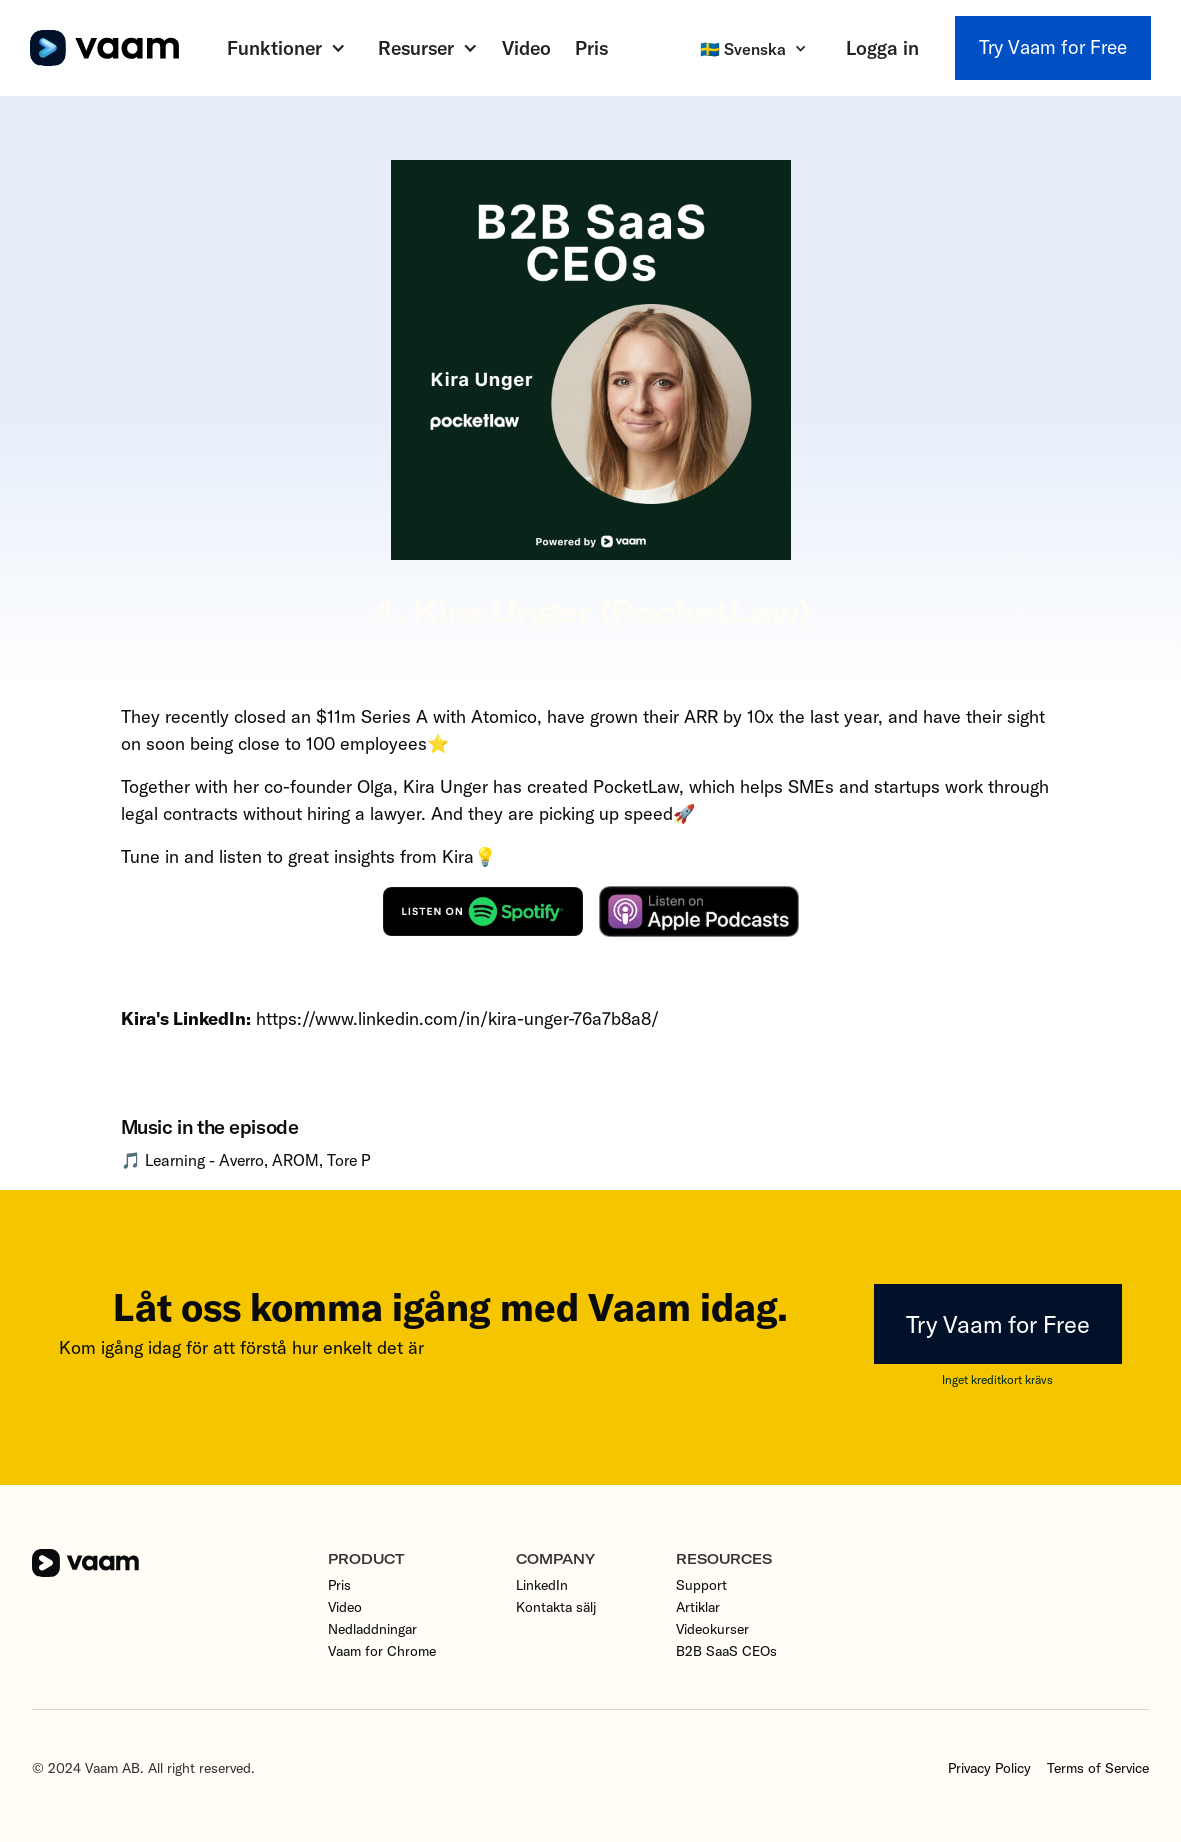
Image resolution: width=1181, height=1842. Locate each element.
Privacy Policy (989, 1768)
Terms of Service (1098, 1768)
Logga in (882, 48)
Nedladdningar (372, 1629)
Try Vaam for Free (1053, 47)
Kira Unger (445, 786)
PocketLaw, (638, 786)
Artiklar (698, 1607)
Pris (591, 48)
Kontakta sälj (556, 1607)
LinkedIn (542, 1585)
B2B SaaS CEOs (726, 1651)
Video (526, 48)
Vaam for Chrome (382, 1651)
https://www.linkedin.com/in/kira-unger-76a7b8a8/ (455, 1018)
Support (701, 1585)
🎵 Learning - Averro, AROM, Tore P (245, 1160)
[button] (286, 48)
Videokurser (712, 1629)
